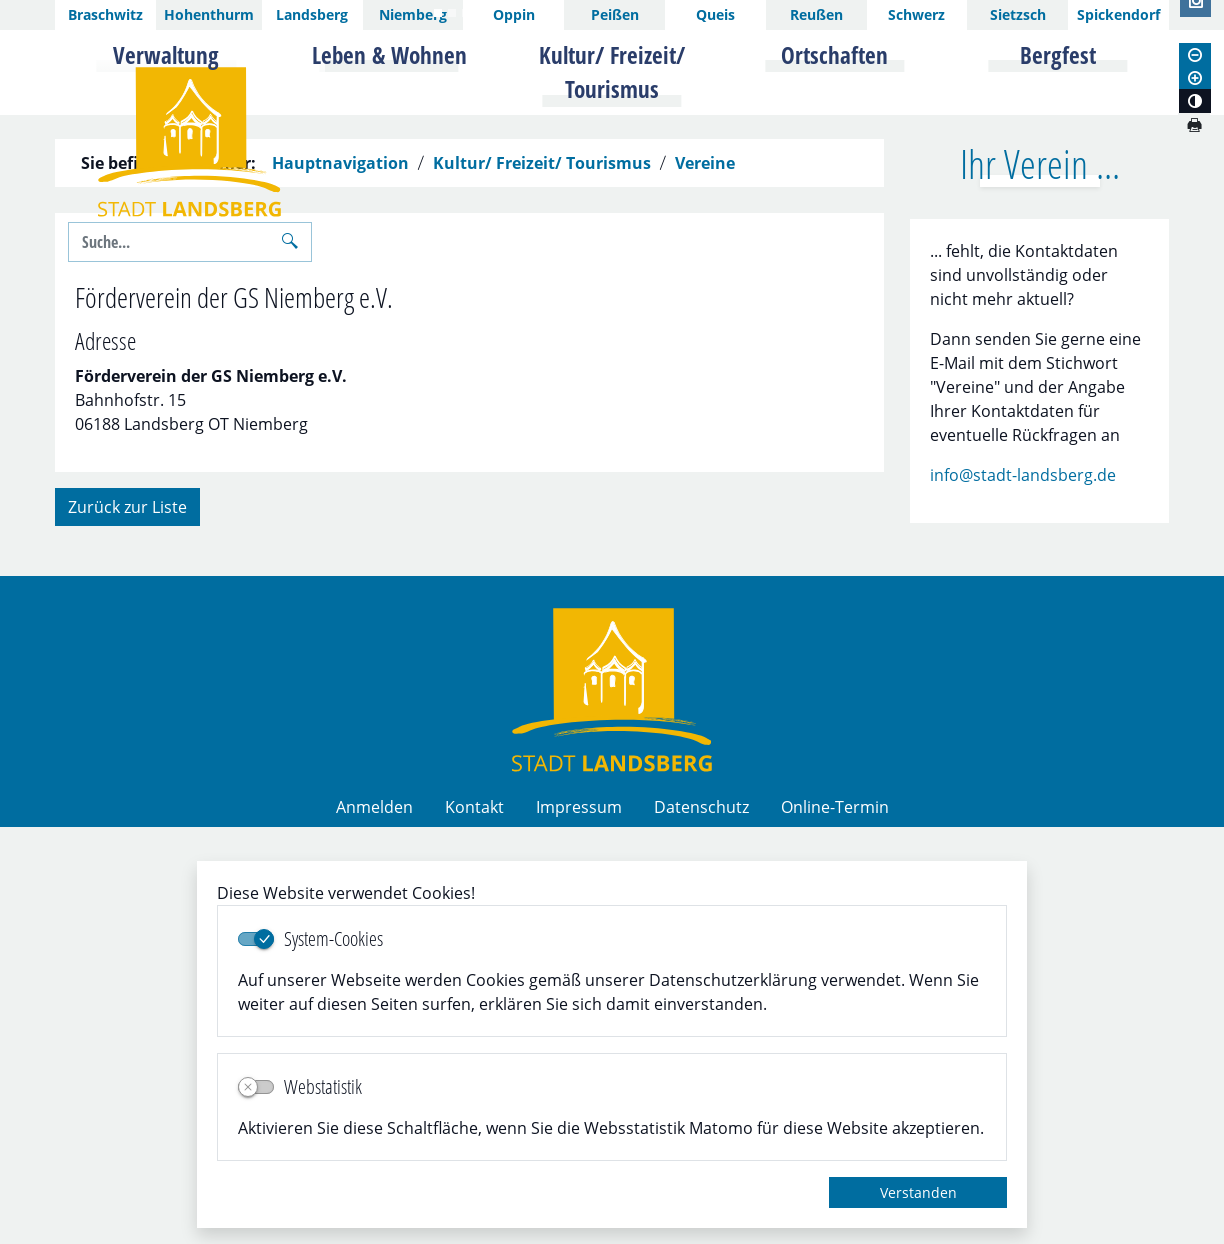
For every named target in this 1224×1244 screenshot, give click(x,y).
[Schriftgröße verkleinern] (1195, 55)
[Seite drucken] (1194, 125)
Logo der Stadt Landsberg (189, 142)
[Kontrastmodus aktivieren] (1195, 101)
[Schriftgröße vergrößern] (1195, 78)
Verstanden (918, 1192)
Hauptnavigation (340, 580)
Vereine (705, 580)
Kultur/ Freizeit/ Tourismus (542, 580)
